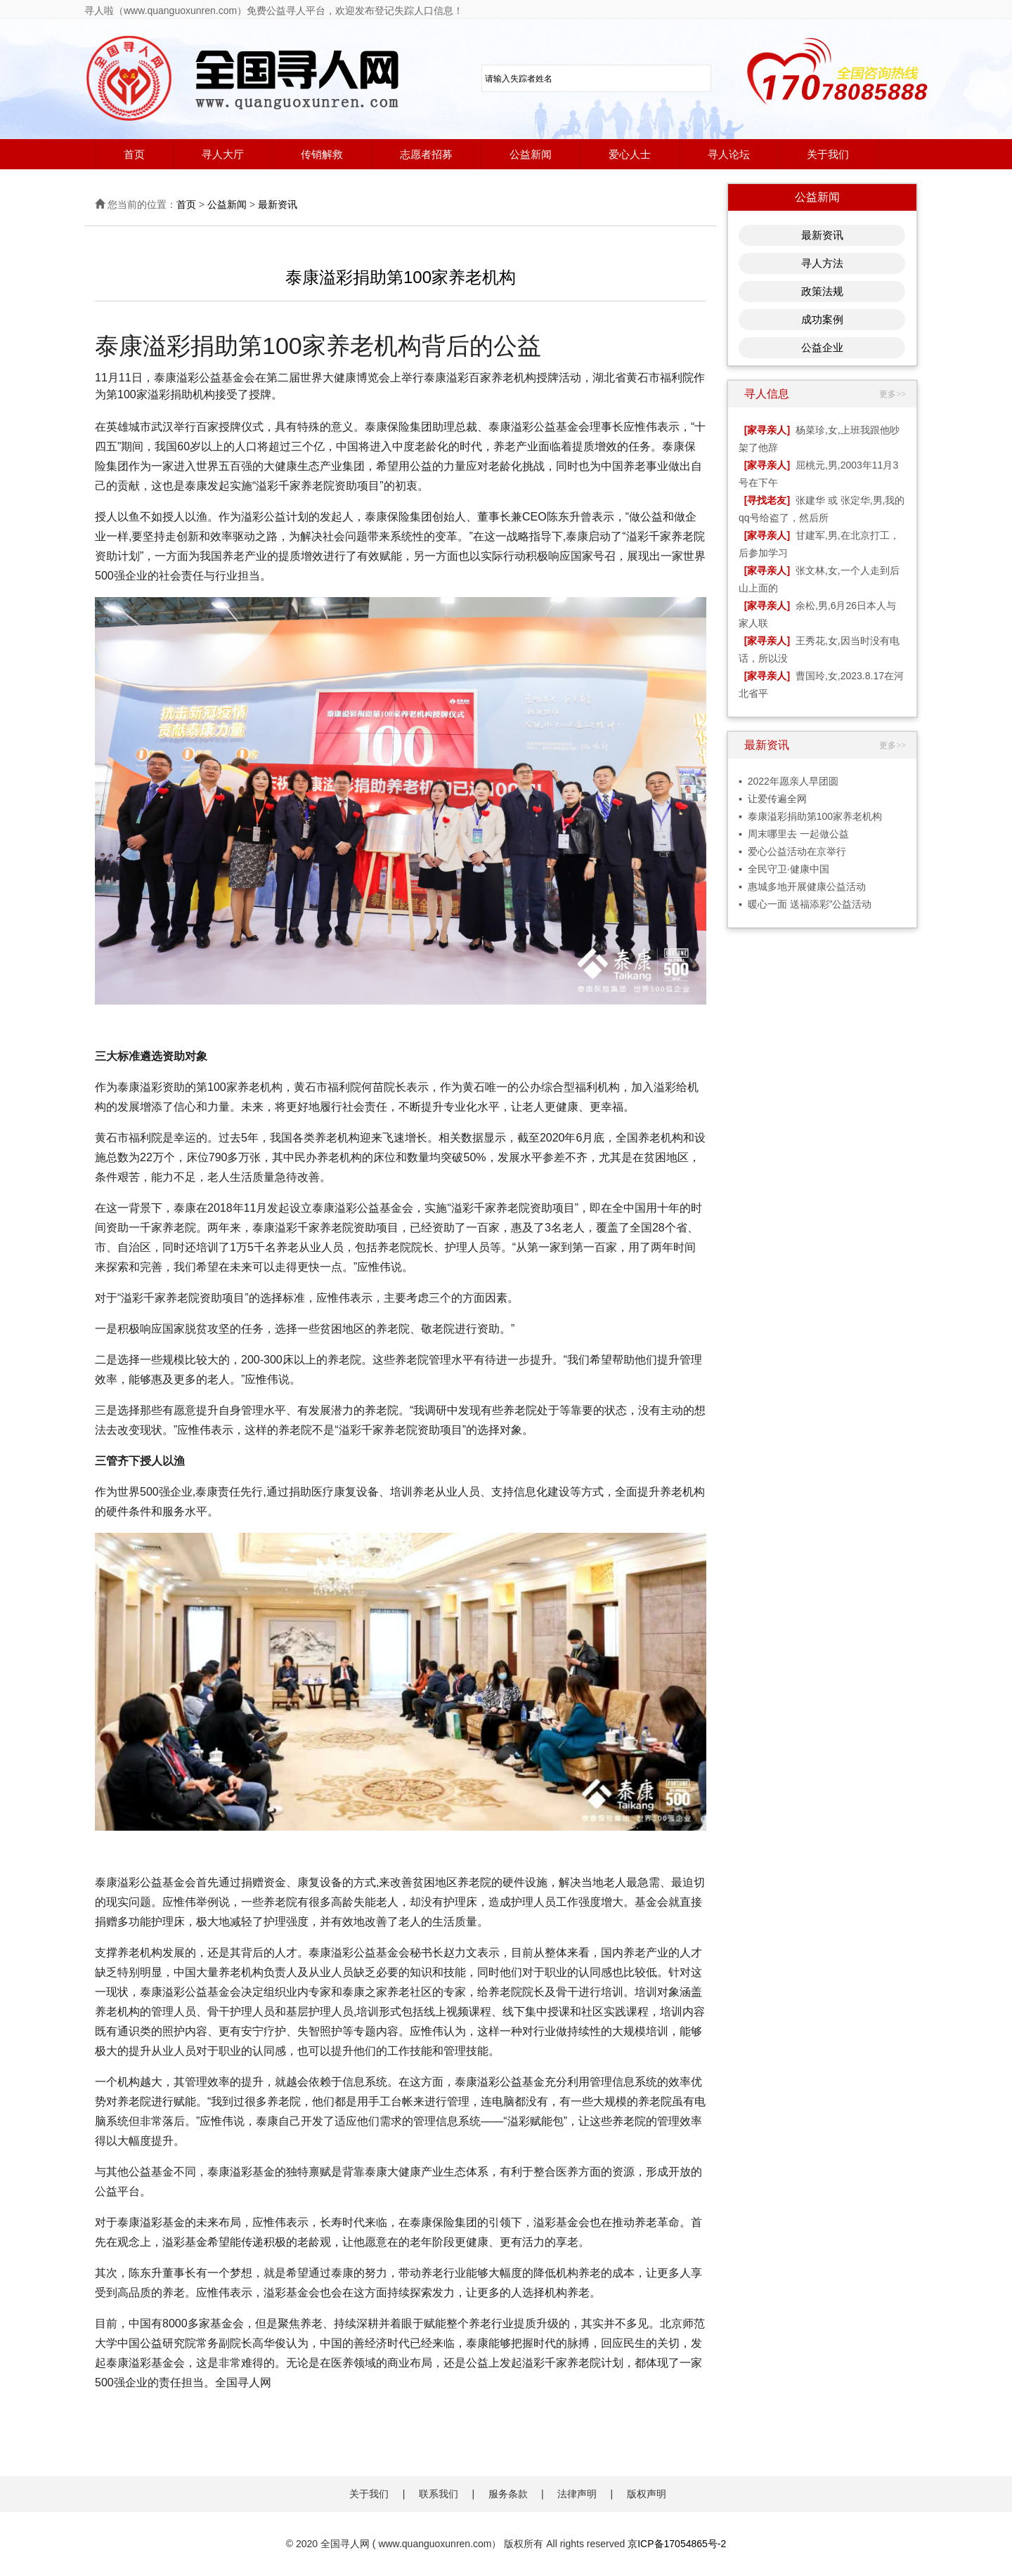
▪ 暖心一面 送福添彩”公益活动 (805, 904)
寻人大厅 (223, 154)
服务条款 (508, 2493)
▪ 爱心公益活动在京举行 (792, 851)
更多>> (892, 394)
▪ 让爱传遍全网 (773, 798)
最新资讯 (277, 204)
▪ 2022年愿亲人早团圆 (788, 781)
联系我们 (438, 2493)
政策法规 (822, 291)
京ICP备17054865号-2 (677, 2543)
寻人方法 (822, 263)
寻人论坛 (729, 154)
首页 (134, 154)
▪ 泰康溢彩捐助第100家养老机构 (810, 816)
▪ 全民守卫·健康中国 (784, 869)
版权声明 (646, 2493)
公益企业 (822, 347)
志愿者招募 (426, 154)
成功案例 (822, 319)
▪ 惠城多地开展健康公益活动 (802, 886)
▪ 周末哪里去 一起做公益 (794, 833)
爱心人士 (630, 154)
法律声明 (577, 2493)
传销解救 (322, 154)
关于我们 (828, 154)
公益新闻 (531, 154)
